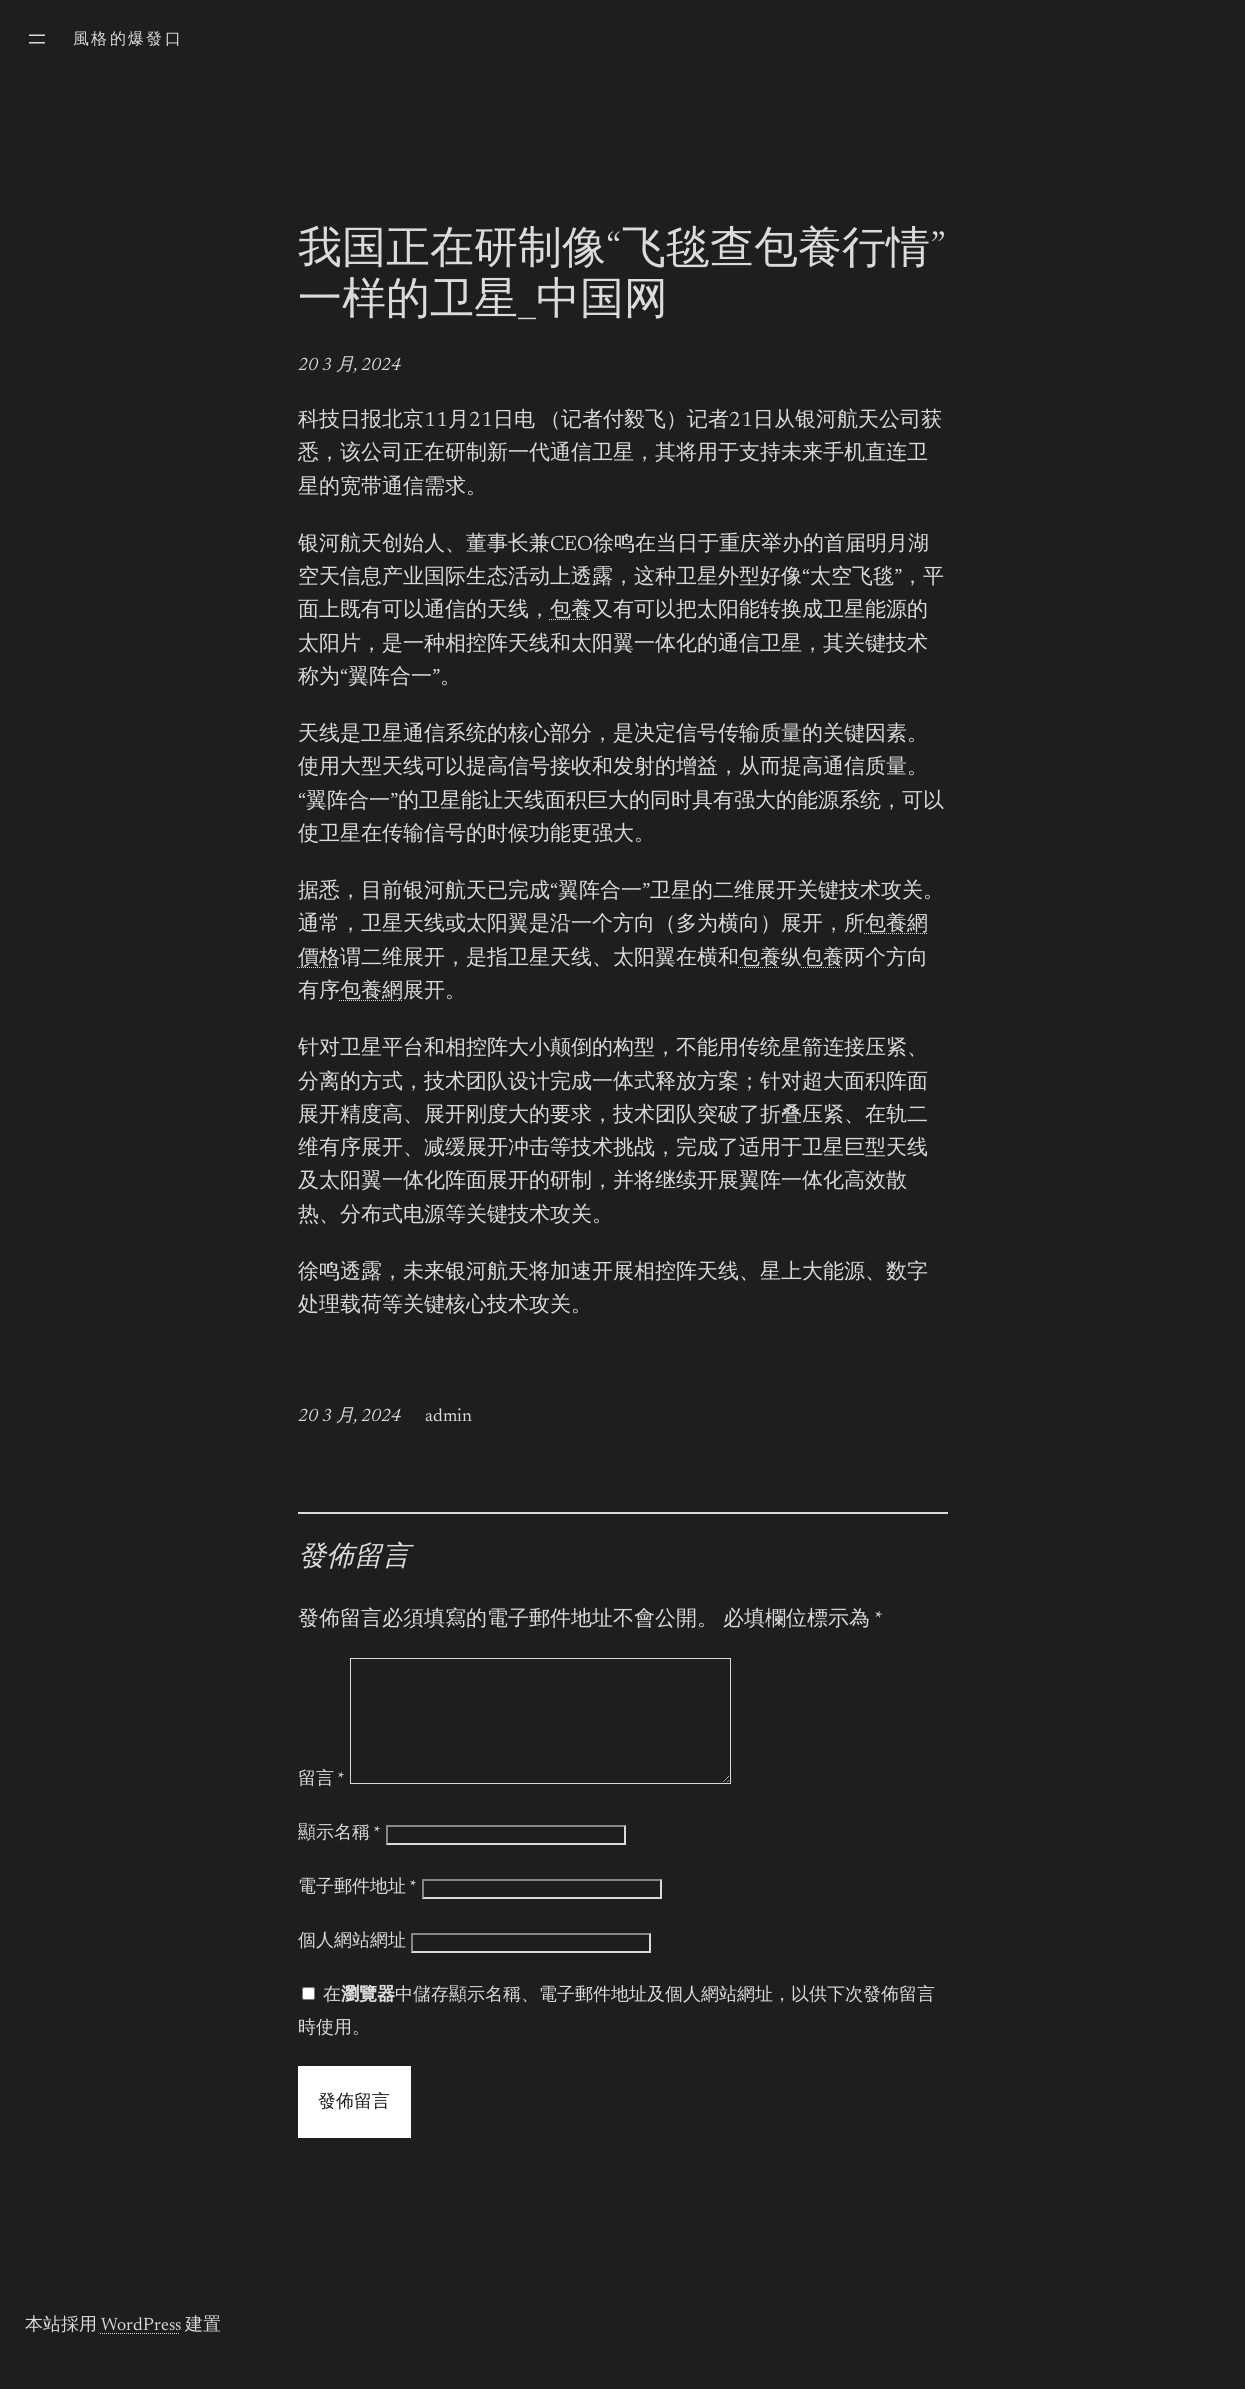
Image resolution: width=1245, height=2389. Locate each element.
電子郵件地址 (357, 1912)
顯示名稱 (339, 1858)
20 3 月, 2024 (349, 366)
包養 (571, 611)
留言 (321, 1804)
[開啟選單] (37, 39)
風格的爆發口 (128, 40)
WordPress (141, 2350)
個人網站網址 (352, 1966)
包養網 (371, 992)
